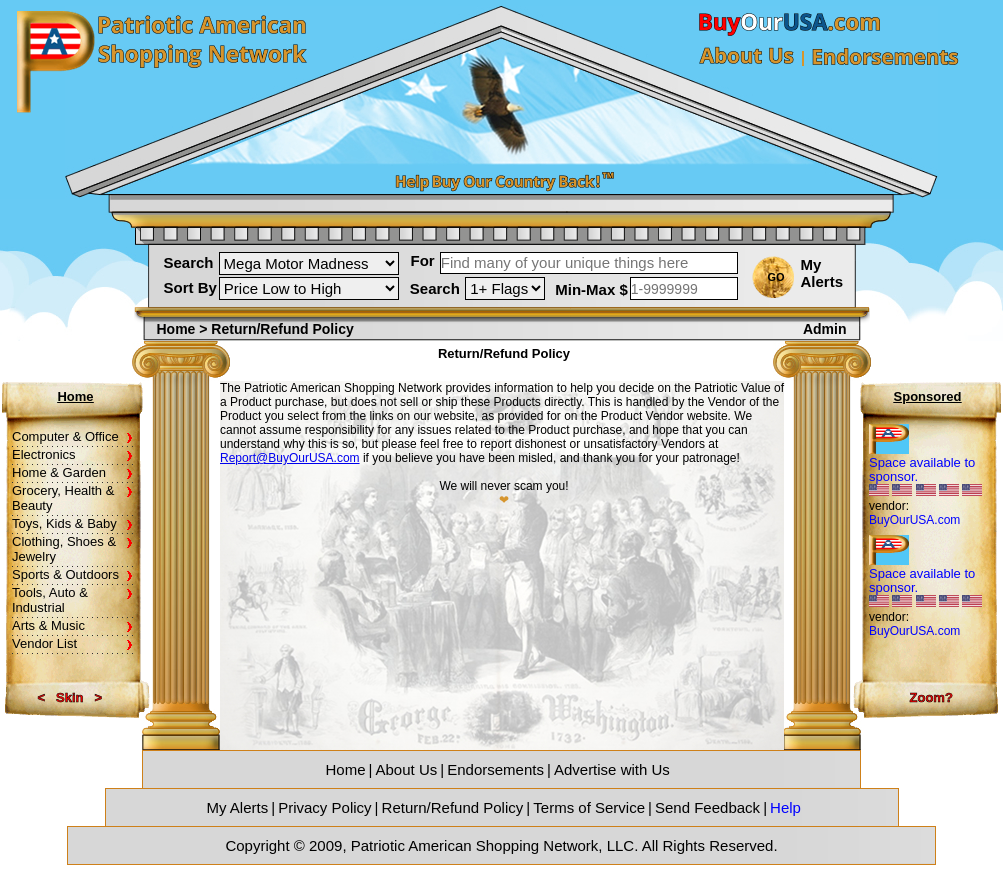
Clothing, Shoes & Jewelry (64, 549)
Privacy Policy (324, 807)
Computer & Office (65, 436)
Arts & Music (48, 625)
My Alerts (822, 273)
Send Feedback (707, 807)
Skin (69, 697)
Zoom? (931, 697)
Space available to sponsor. (922, 469)
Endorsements (495, 769)
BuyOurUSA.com (914, 520)
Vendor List (44, 643)
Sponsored (928, 396)
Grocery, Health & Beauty (63, 498)
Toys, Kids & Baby (64, 523)
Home (178, 329)
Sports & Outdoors (65, 574)
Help (785, 807)
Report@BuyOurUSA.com (290, 458)
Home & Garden (59, 472)
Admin (825, 329)
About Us (407, 769)
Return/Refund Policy (453, 807)
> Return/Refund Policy (276, 329)
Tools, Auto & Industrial (50, 600)
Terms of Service (589, 807)
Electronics (44, 454)
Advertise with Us (612, 769)
